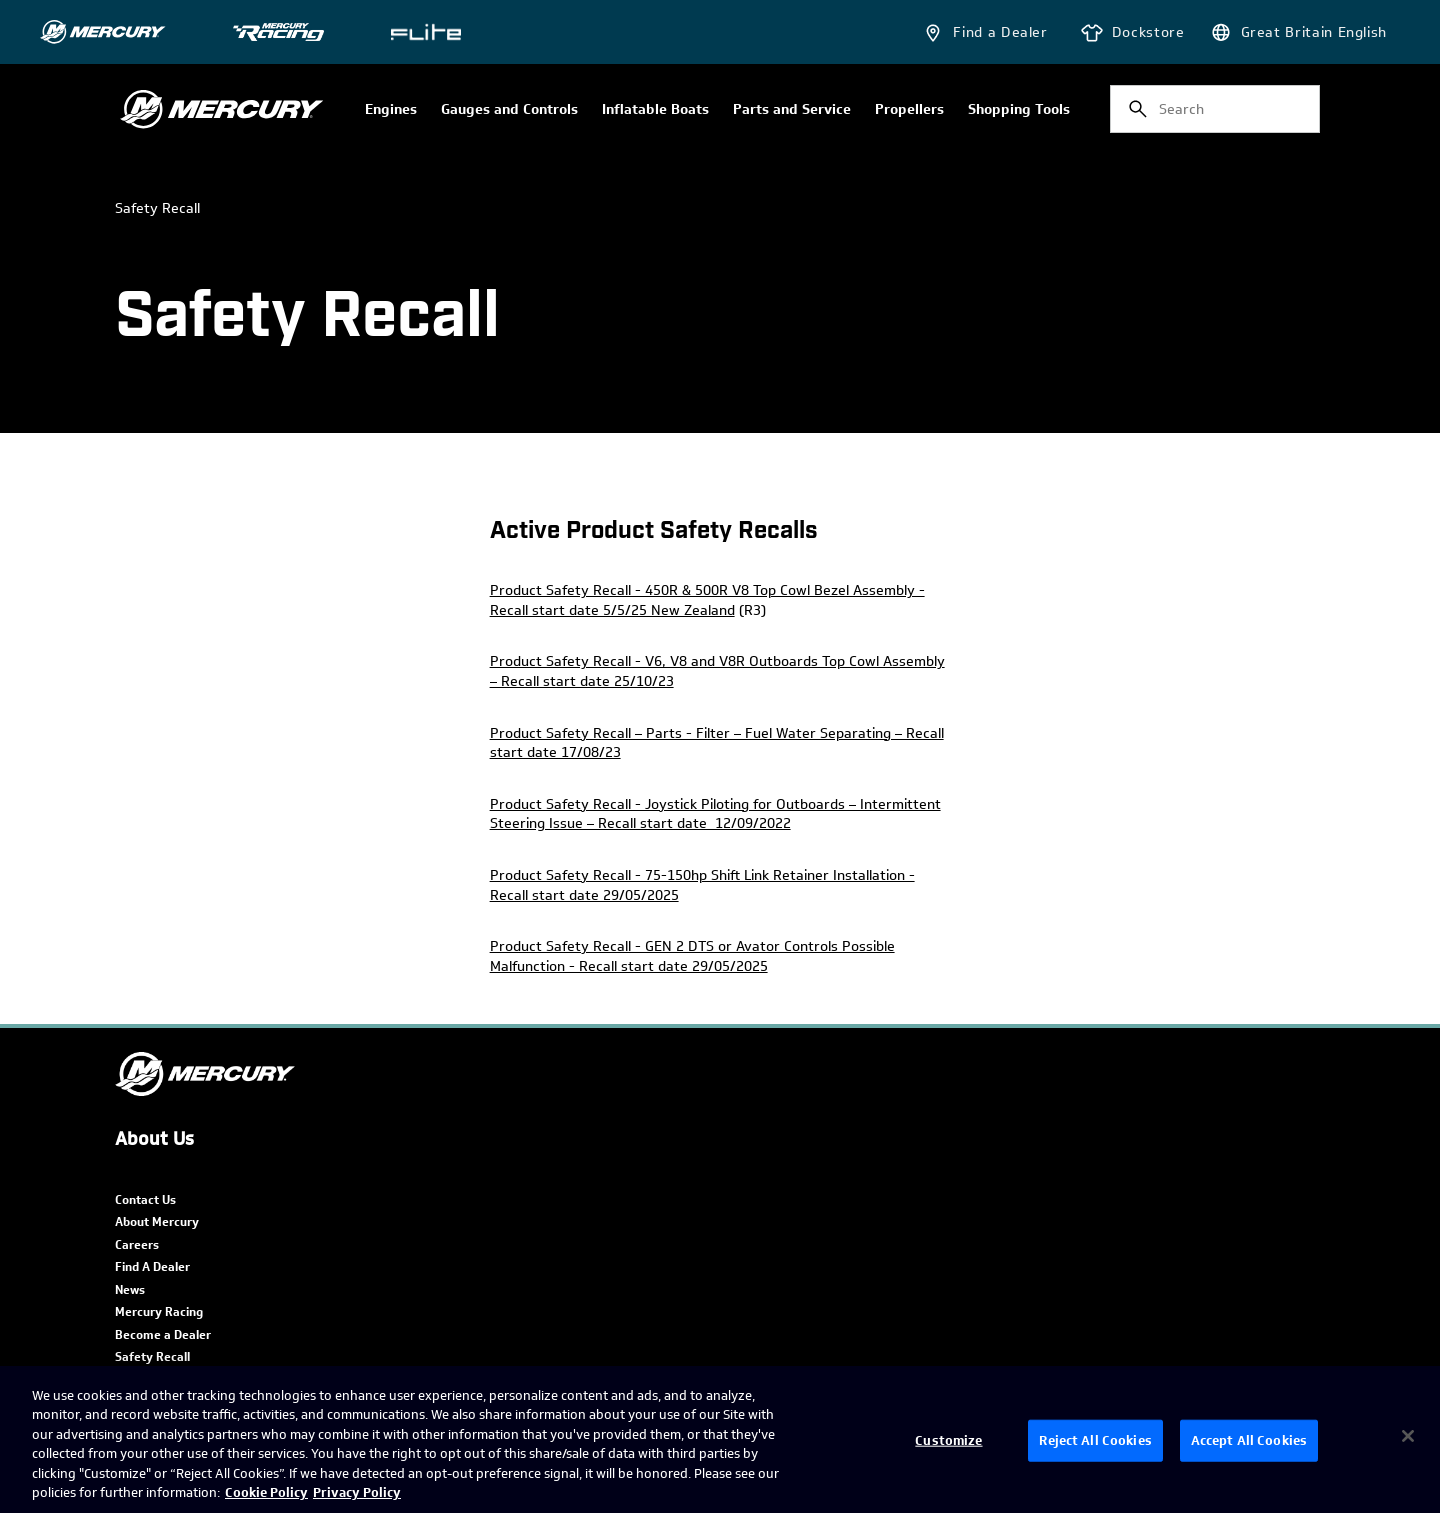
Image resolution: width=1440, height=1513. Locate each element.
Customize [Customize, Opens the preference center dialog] (948, 1440)
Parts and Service (792, 110)
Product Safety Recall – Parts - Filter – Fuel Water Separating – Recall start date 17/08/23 (717, 743)
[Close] (1408, 1436)
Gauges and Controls (509, 110)
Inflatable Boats (655, 110)
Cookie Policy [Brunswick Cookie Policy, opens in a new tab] (266, 1492)
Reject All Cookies (1095, 1440)
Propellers (909, 110)
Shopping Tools (1019, 110)
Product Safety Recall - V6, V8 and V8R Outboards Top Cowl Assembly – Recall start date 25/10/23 (717, 671)
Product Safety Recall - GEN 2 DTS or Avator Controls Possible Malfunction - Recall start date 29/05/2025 (692, 956)
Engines (391, 110)
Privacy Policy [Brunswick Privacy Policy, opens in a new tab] (357, 1492)
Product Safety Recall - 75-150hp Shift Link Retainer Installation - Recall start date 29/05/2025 (702, 885)
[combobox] (1215, 109)
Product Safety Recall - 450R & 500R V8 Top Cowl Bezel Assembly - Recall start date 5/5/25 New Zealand (707, 600)
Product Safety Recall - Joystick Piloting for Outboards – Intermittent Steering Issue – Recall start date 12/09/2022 (715, 814)
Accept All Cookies (1249, 1440)
